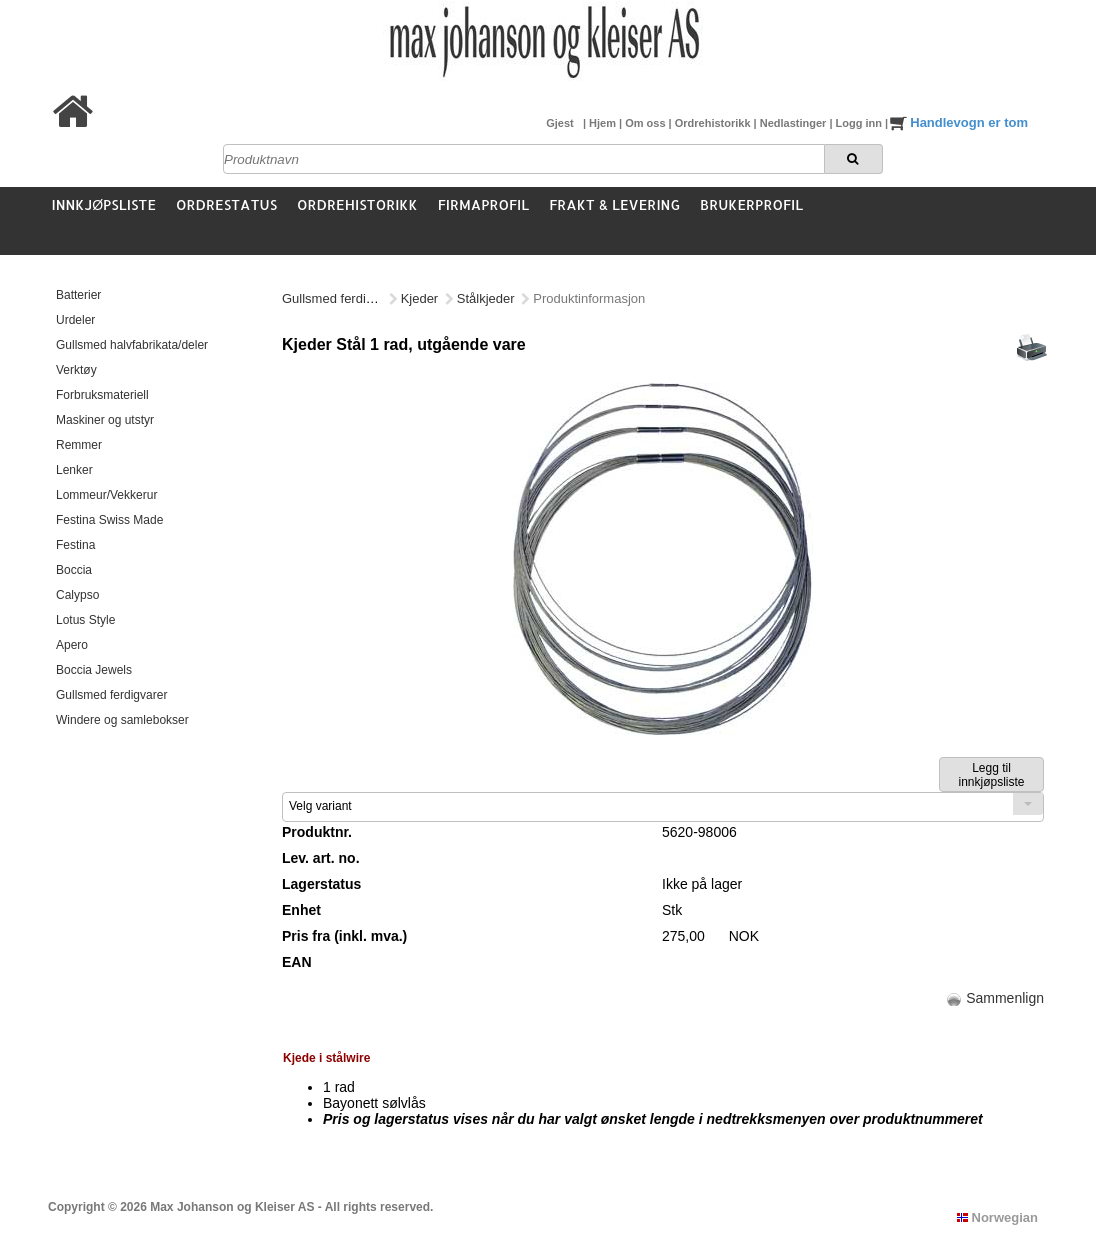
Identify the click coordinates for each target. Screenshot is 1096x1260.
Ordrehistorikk (714, 123)
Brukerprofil (751, 204)
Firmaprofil (484, 204)
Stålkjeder (486, 298)
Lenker (74, 470)
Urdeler (75, 320)
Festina (75, 545)
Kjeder (420, 298)
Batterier (78, 295)
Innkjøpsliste (104, 204)
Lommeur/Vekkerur (106, 495)
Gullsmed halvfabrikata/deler (132, 345)
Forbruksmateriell (102, 395)
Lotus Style (85, 620)
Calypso (77, 595)
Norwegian (997, 1217)
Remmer (79, 445)
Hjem (604, 123)
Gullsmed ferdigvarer (111, 695)
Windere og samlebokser (122, 720)
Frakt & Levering (614, 204)
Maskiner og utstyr (105, 420)
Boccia (74, 570)
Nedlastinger (795, 123)
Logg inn (860, 123)
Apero (72, 645)
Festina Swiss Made (109, 520)
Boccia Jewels (94, 670)
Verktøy (76, 370)
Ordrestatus (226, 204)
